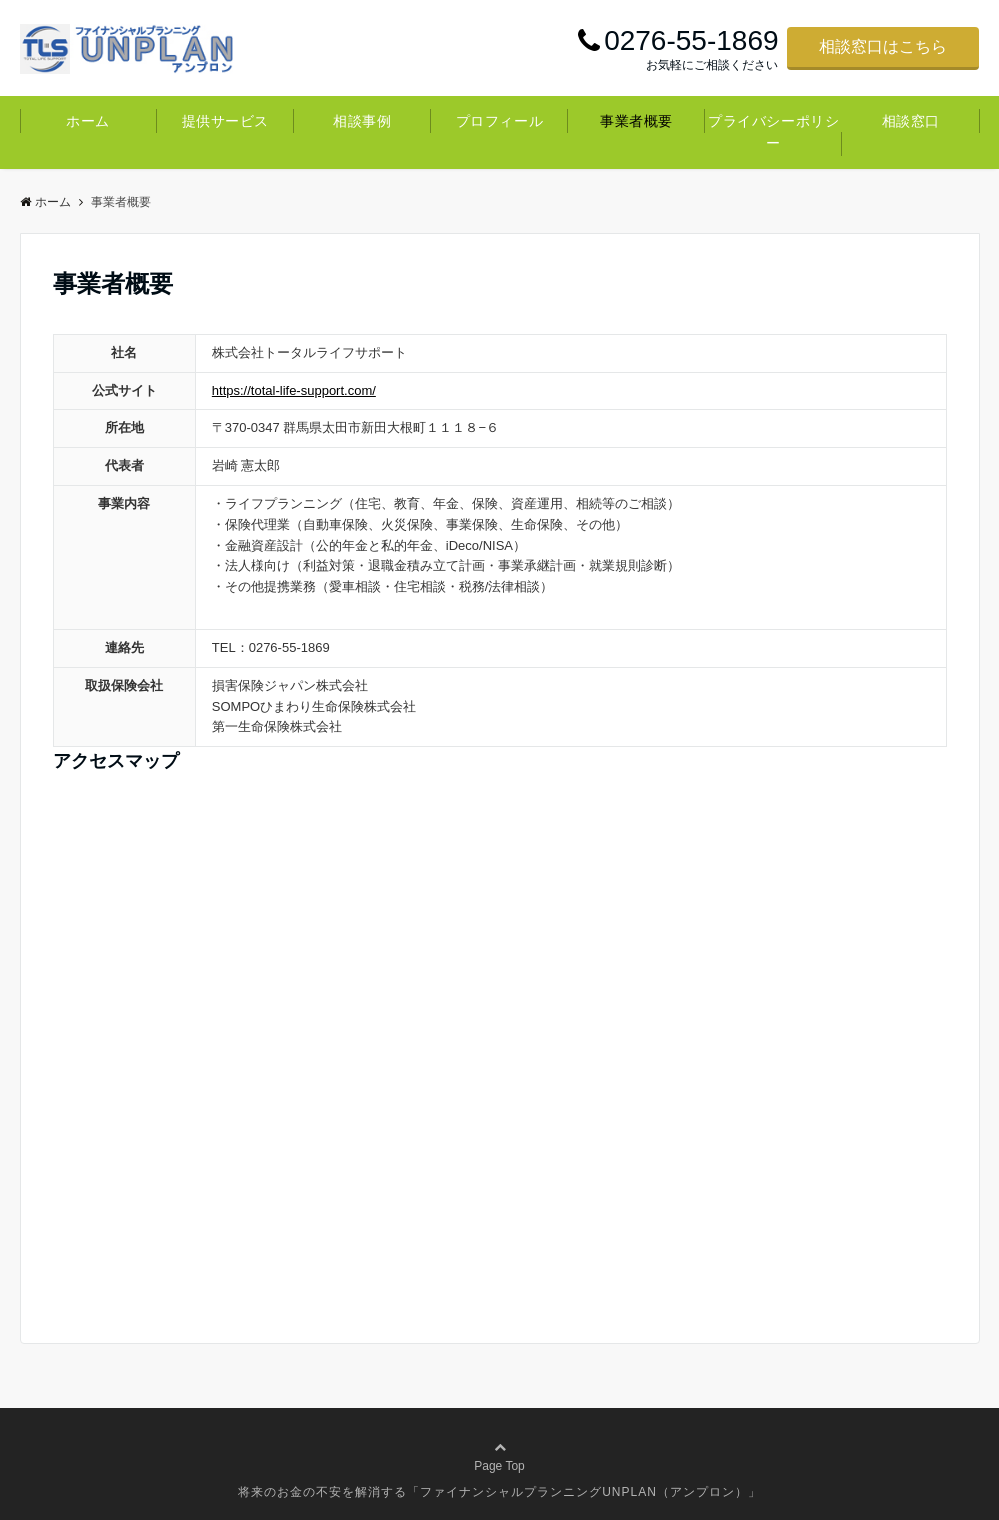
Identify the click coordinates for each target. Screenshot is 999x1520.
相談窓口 (911, 121)
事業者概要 (636, 121)
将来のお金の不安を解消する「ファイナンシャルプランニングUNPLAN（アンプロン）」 (499, 1492)
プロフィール (499, 121)
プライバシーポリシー (773, 132)
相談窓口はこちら (883, 46)
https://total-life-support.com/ (294, 390)
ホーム (88, 121)
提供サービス (225, 121)
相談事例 (362, 121)
